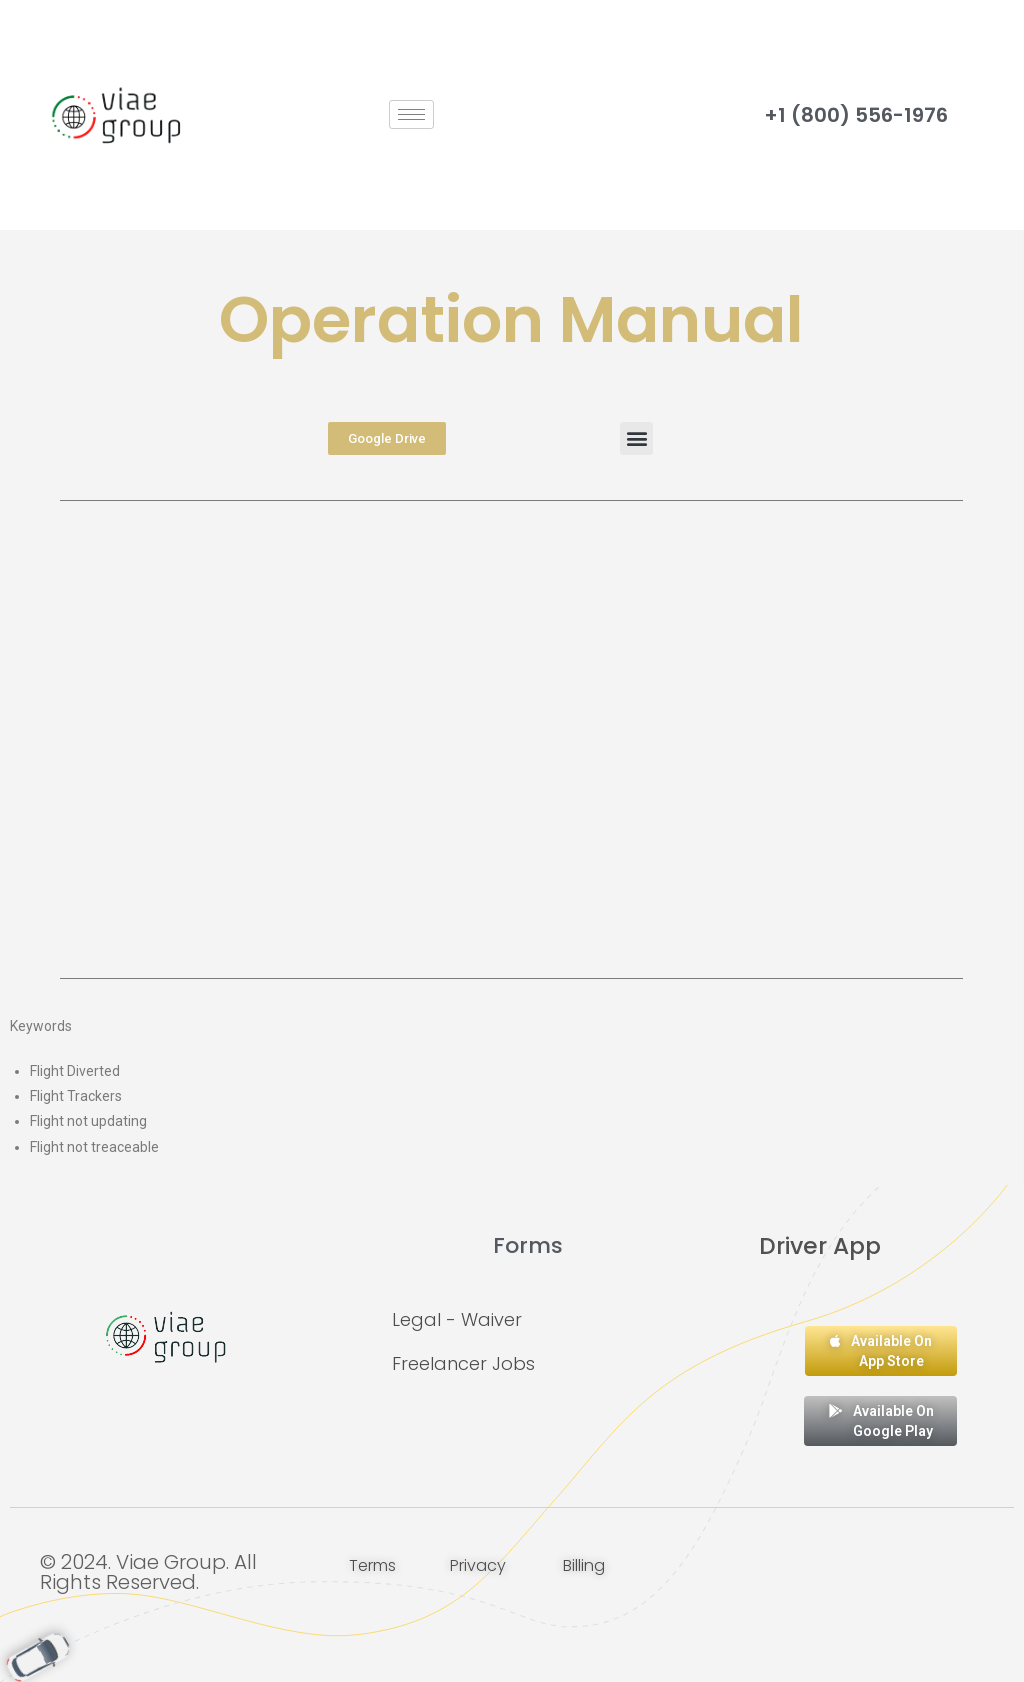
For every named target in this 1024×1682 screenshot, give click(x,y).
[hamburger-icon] (411, 114)
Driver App (820, 1245)
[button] (636, 438)
